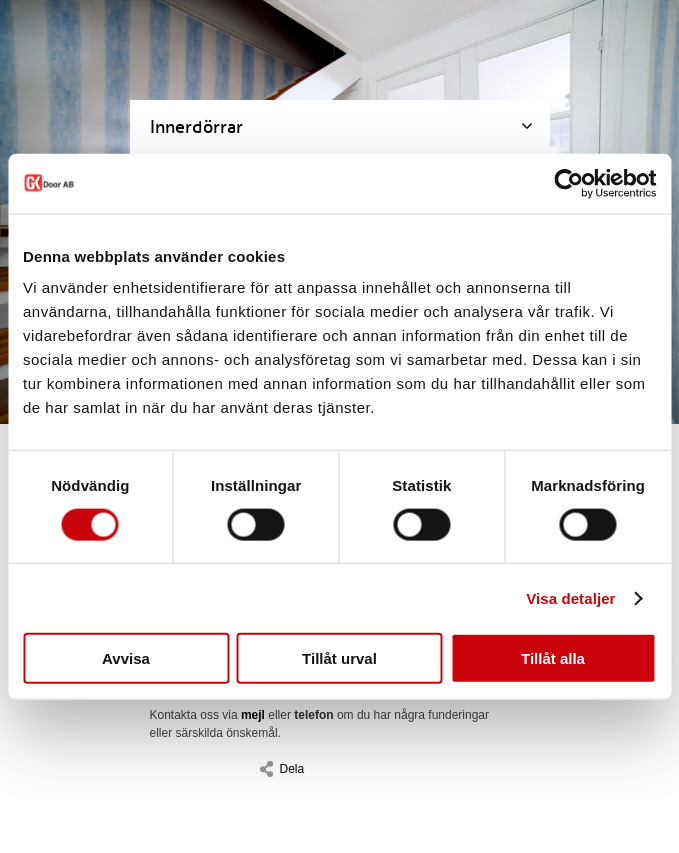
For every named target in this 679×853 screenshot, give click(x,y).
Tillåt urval (339, 658)
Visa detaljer (570, 597)
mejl (253, 715)
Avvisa (126, 658)
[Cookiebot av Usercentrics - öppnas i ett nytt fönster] (568, 183)
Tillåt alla (553, 658)
